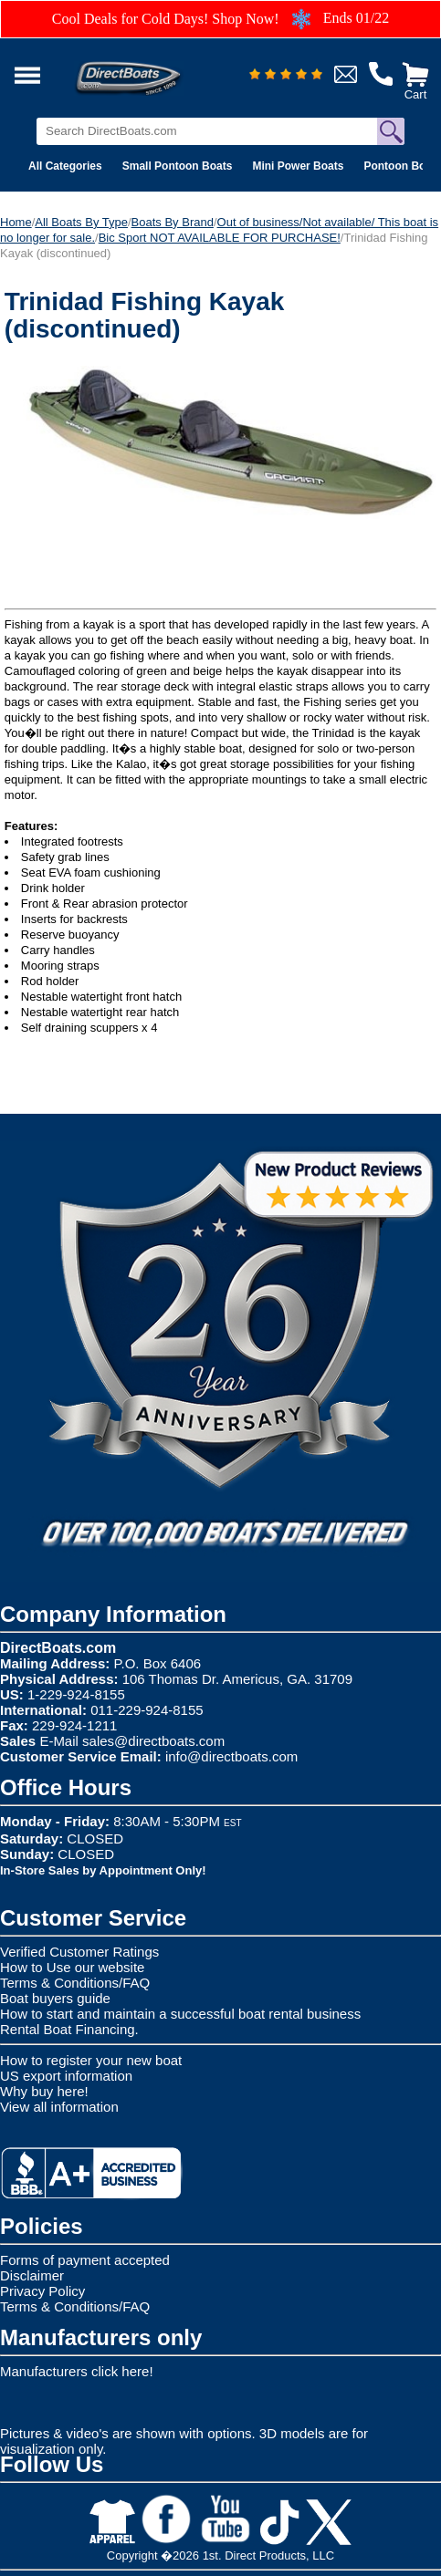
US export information (66, 2075)
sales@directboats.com (153, 1741)
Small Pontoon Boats (177, 166)
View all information (59, 2106)
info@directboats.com (231, 1756)
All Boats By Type (81, 222)
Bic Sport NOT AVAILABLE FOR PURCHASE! (220, 237)
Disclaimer (32, 2275)
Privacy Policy (42, 2291)
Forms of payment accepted (85, 2260)
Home (16, 222)
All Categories (65, 166)
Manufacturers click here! (76, 2371)
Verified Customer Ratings (79, 1951)
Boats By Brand (172, 222)
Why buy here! (44, 2091)
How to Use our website (72, 1967)
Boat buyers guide (55, 1998)
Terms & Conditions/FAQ (75, 1982)
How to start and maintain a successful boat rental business (180, 2013)
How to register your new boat (91, 2060)
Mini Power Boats (297, 166)
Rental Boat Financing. (69, 2029)
